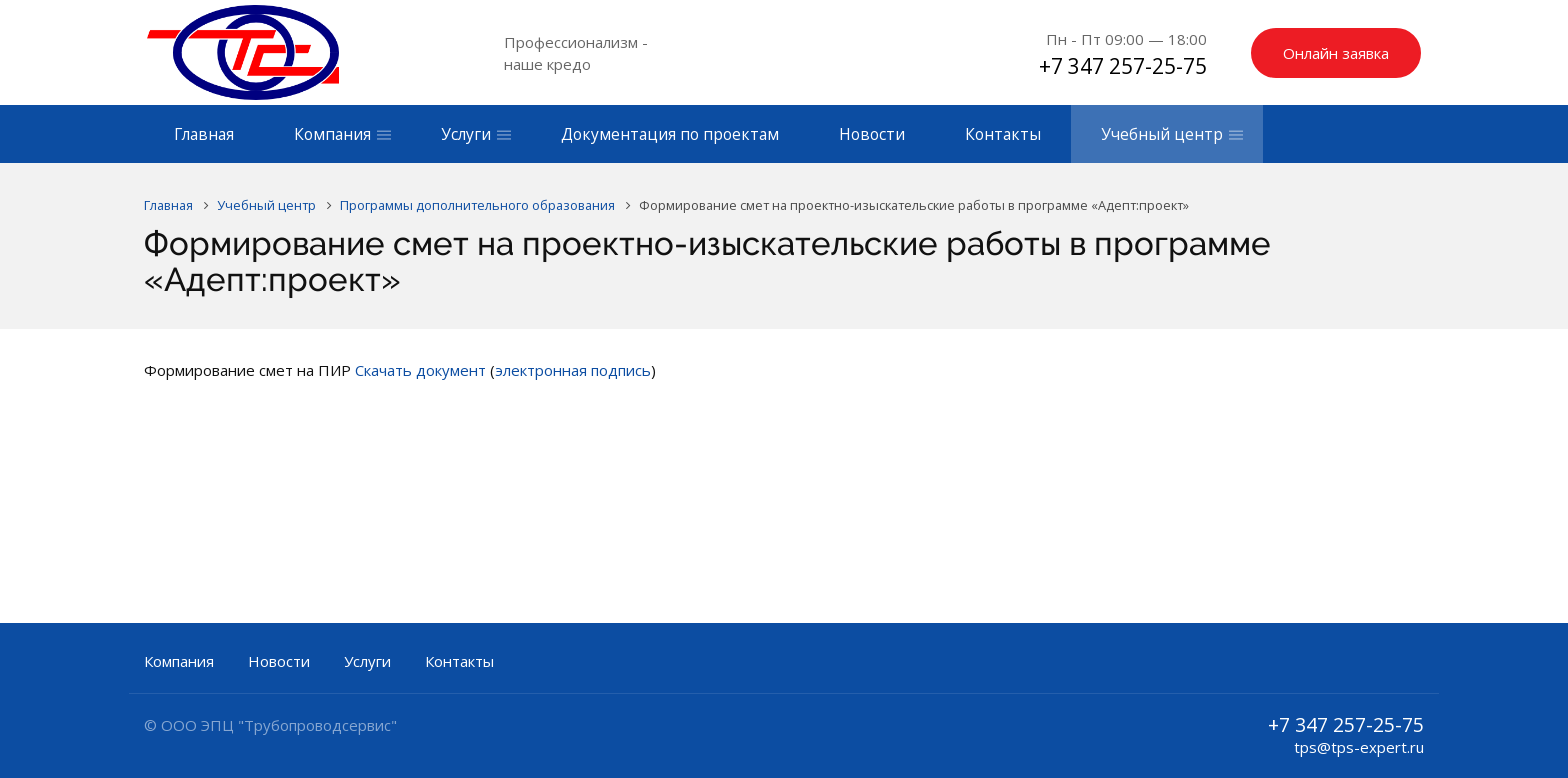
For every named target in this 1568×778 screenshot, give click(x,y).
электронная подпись (573, 370)
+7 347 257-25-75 (1123, 66)
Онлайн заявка (1336, 53)
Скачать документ (420, 370)
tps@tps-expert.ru (1359, 747)
